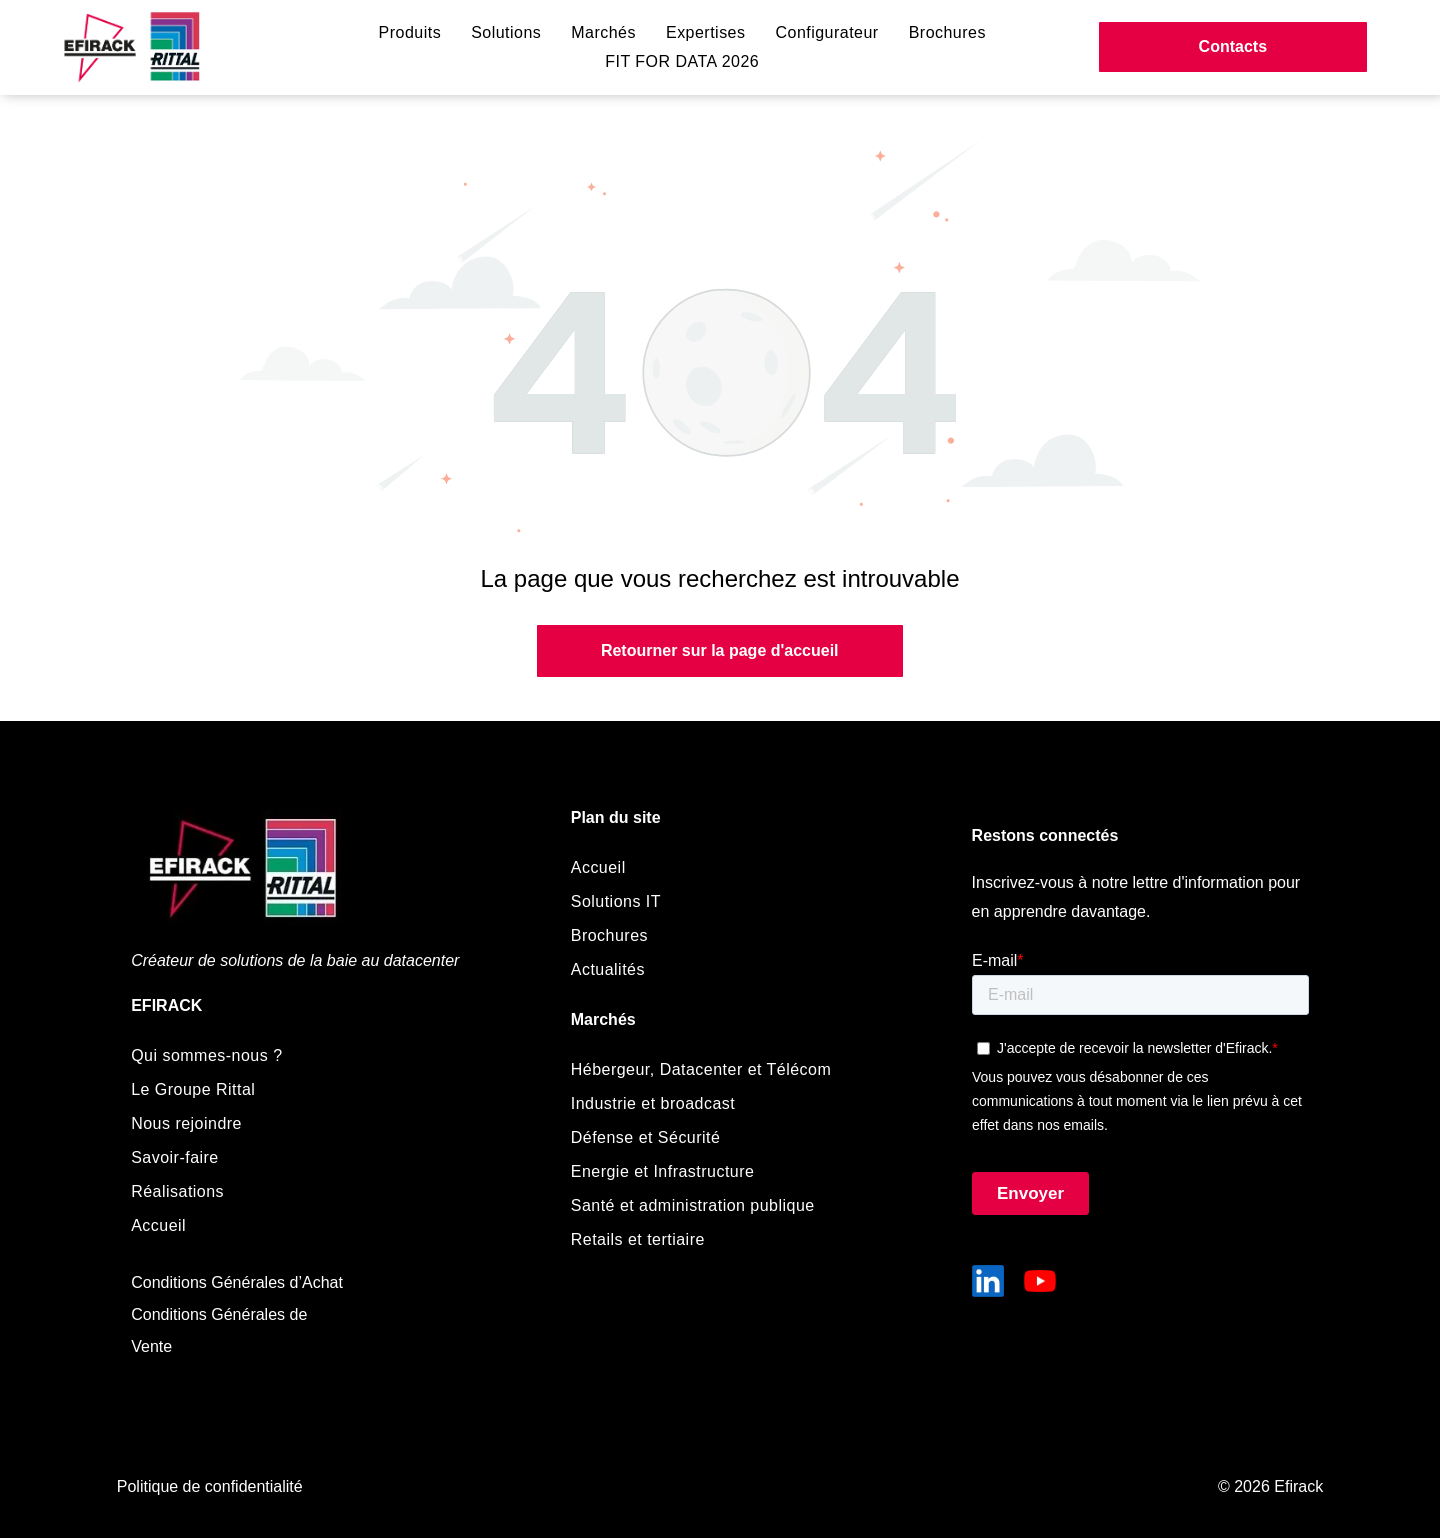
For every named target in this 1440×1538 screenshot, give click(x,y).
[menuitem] (410, 33)
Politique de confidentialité (210, 1486)
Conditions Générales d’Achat (237, 1282)
